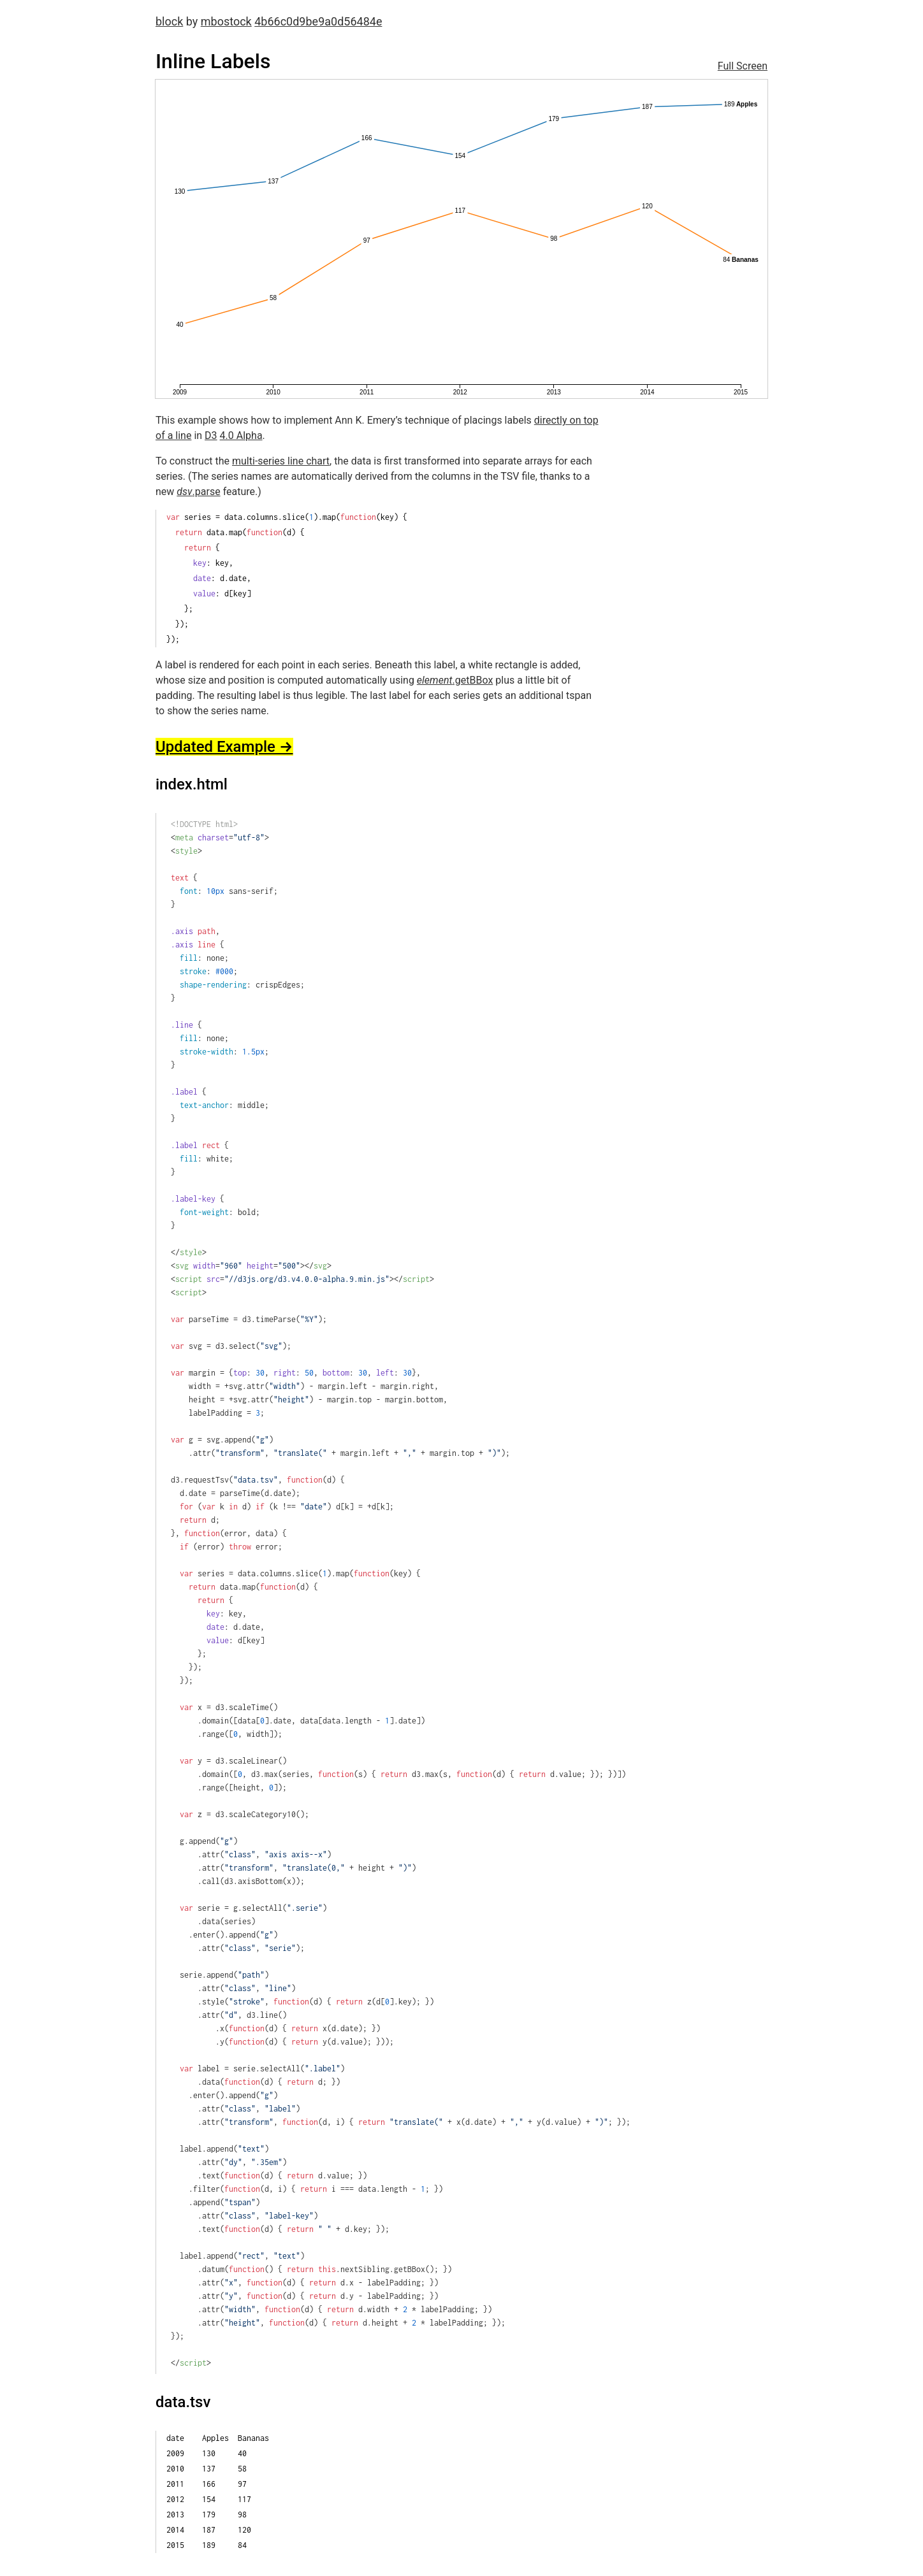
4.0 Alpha (241, 435)
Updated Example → (224, 747)
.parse (198, 492)
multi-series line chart (281, 461)
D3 (211, 435)
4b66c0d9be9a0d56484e (318, 21)
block (169, 21)
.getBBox (455, 680)
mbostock (226, 21)
